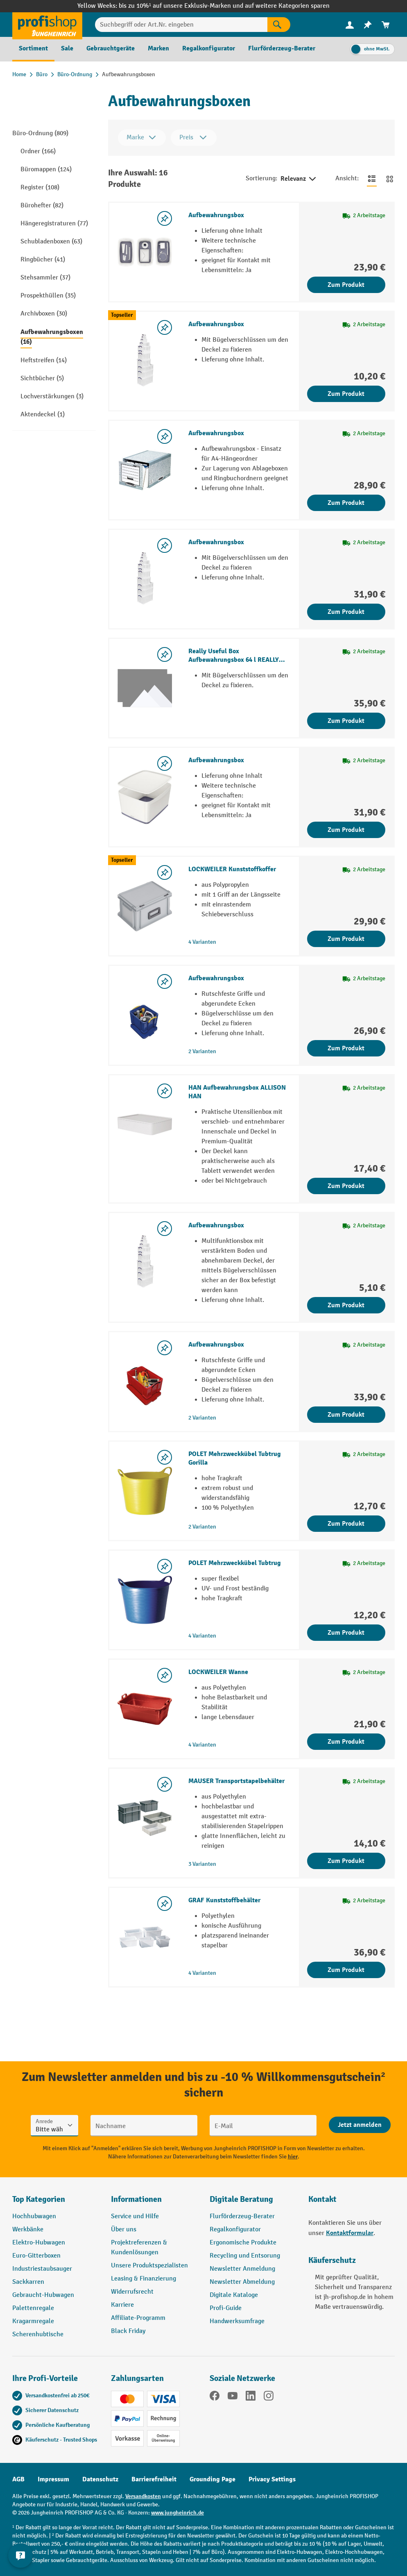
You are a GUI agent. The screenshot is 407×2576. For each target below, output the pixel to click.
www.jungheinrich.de (177, 2512)
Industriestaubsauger (42, 2269)
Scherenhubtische (37, 2334)
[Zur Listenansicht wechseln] (372, 178)
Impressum (53, 2479)
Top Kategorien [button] (38, 2199)
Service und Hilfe (135, 2216)
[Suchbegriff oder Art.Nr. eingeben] (181, 24)
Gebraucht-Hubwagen (43, 2295)
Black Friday (128, 2331)
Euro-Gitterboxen (36, 2256)
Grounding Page (212, 2479)
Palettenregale (33, 2308)
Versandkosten (143, 2496)
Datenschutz (100, 2479)
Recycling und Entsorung (245, 2256)
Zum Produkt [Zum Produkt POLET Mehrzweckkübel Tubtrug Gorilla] (346, 1524)
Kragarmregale (33, 2321)
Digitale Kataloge (234, 2295)
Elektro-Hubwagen (38, 2243)
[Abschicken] (360, 2125)
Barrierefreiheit (153, 2479)
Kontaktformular (349, 2233)
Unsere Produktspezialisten (149, 2265)
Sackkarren (28, 2282)
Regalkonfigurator (235, 2229)
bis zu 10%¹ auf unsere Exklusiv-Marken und (182, 6)
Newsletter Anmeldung (242, 2269)
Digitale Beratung (241, 2199)
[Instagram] (269, 2397)
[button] (253, 2203)
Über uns (123, 2229)
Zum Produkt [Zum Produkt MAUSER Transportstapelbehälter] (346, 1861)
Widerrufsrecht (132, 2292)
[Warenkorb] (386, 25)
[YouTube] (232, 2397)
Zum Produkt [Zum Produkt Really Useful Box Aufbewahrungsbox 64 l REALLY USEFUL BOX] (346, 721)
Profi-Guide (226, 2308)
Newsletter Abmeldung (242, 2282)
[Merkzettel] (368, 25)
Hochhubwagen (34, 2216)
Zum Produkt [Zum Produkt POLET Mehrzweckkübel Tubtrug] (346, 1633)
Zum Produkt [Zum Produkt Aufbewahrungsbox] (346, 285)
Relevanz (298, 179)
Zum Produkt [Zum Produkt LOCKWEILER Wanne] (346, 1742)
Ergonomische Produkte (243, 2243)
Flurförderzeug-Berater (242, 2216)
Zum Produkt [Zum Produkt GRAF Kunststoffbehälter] (346, 1970)
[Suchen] (278, 24)
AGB (18, 2479)
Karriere (122, 2305)
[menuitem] (350, 25)
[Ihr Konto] (350, 24)
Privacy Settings (272, 2479)
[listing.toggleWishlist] (164, 218)
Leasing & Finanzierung (143, 2279)
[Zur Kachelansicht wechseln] (390, 178)
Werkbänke (27, 2229)
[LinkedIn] (251, 2397)
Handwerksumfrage (237, 2321)
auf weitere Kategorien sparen (287, 6)
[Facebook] (214, 2397)
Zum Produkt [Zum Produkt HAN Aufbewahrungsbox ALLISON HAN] (346, 1186)
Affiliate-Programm (138, 2318)
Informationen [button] (136, 2199)
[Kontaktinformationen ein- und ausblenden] (20, 2555)
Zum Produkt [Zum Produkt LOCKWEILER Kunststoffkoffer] (346, 939)
